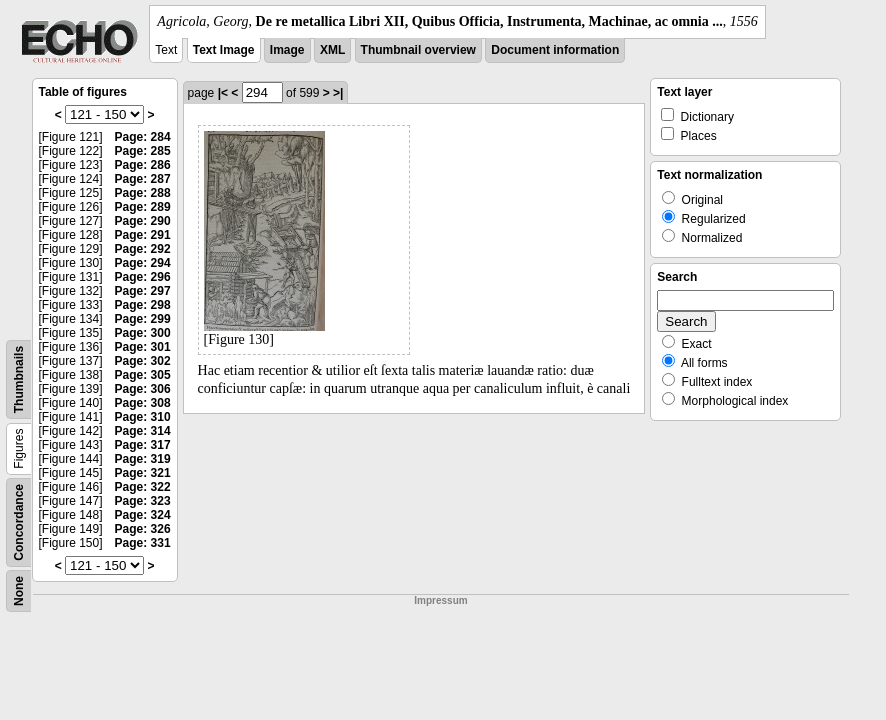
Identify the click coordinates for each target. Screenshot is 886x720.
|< (223, 93)
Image (287, 50)
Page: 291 (143, 235)
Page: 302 (143, 361)
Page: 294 (143, 263)
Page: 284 (143, 137)
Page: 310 (143, 417)
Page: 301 (143, 347)
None (19, 591)
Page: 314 (143, 431)
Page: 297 (143, 291)
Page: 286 (143, 165)
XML (332, 50)
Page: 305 (143, 375)
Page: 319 (143, 459)
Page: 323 (143, 501)
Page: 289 (143, 207)
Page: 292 (143, 249)
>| (338, 93)
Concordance (19, 522)
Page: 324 (143, 515)
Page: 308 (143, 403)
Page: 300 (143, 333)
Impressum (440, 600)
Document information (555, 50)
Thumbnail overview (418, 50)
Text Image (224, 50)
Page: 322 (143, 487)
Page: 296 (143, 277)
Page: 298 (143, 305)
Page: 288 (143, 193)
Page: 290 (143, 221)
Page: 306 (143, 389)
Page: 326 (143, 529)
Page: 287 (143, 179)
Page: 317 (143, 445)
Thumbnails (19, 379)
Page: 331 (143, 543)
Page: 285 (143, 151)
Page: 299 (143, 319)
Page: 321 (143, 473)
